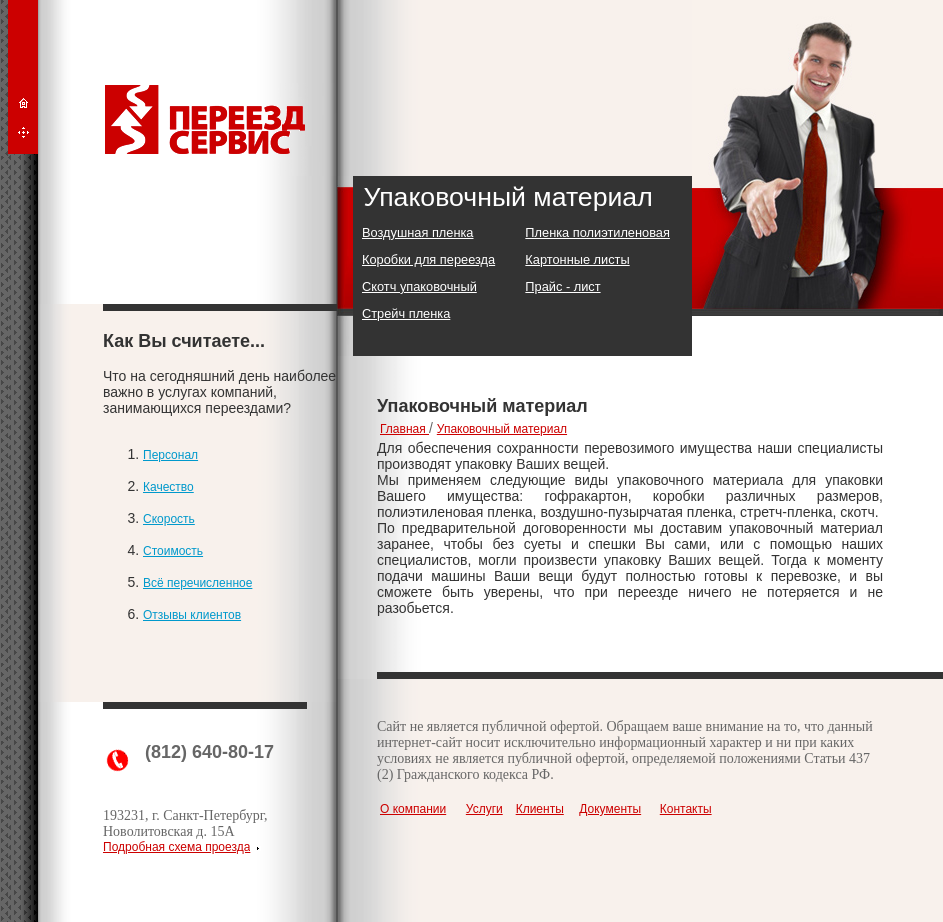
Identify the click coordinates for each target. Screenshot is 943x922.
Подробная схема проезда (176, 847)
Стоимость (173, 551)
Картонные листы (577, 259)
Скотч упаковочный (419, 286)
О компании (413, 809)
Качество (168, 487)
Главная (404, 429)
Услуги (484, 809)
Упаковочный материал (502, 429)
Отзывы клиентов (192, 615)
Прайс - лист (562, 286)
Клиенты (540, 809)
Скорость (169, 519)
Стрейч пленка (406, 313)
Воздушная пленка (417, 232)
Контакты (686, 809)
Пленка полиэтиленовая (597, 232)
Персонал (170, 455)
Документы (610, 809)
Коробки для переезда (428, 259)
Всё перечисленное (197, 583)
